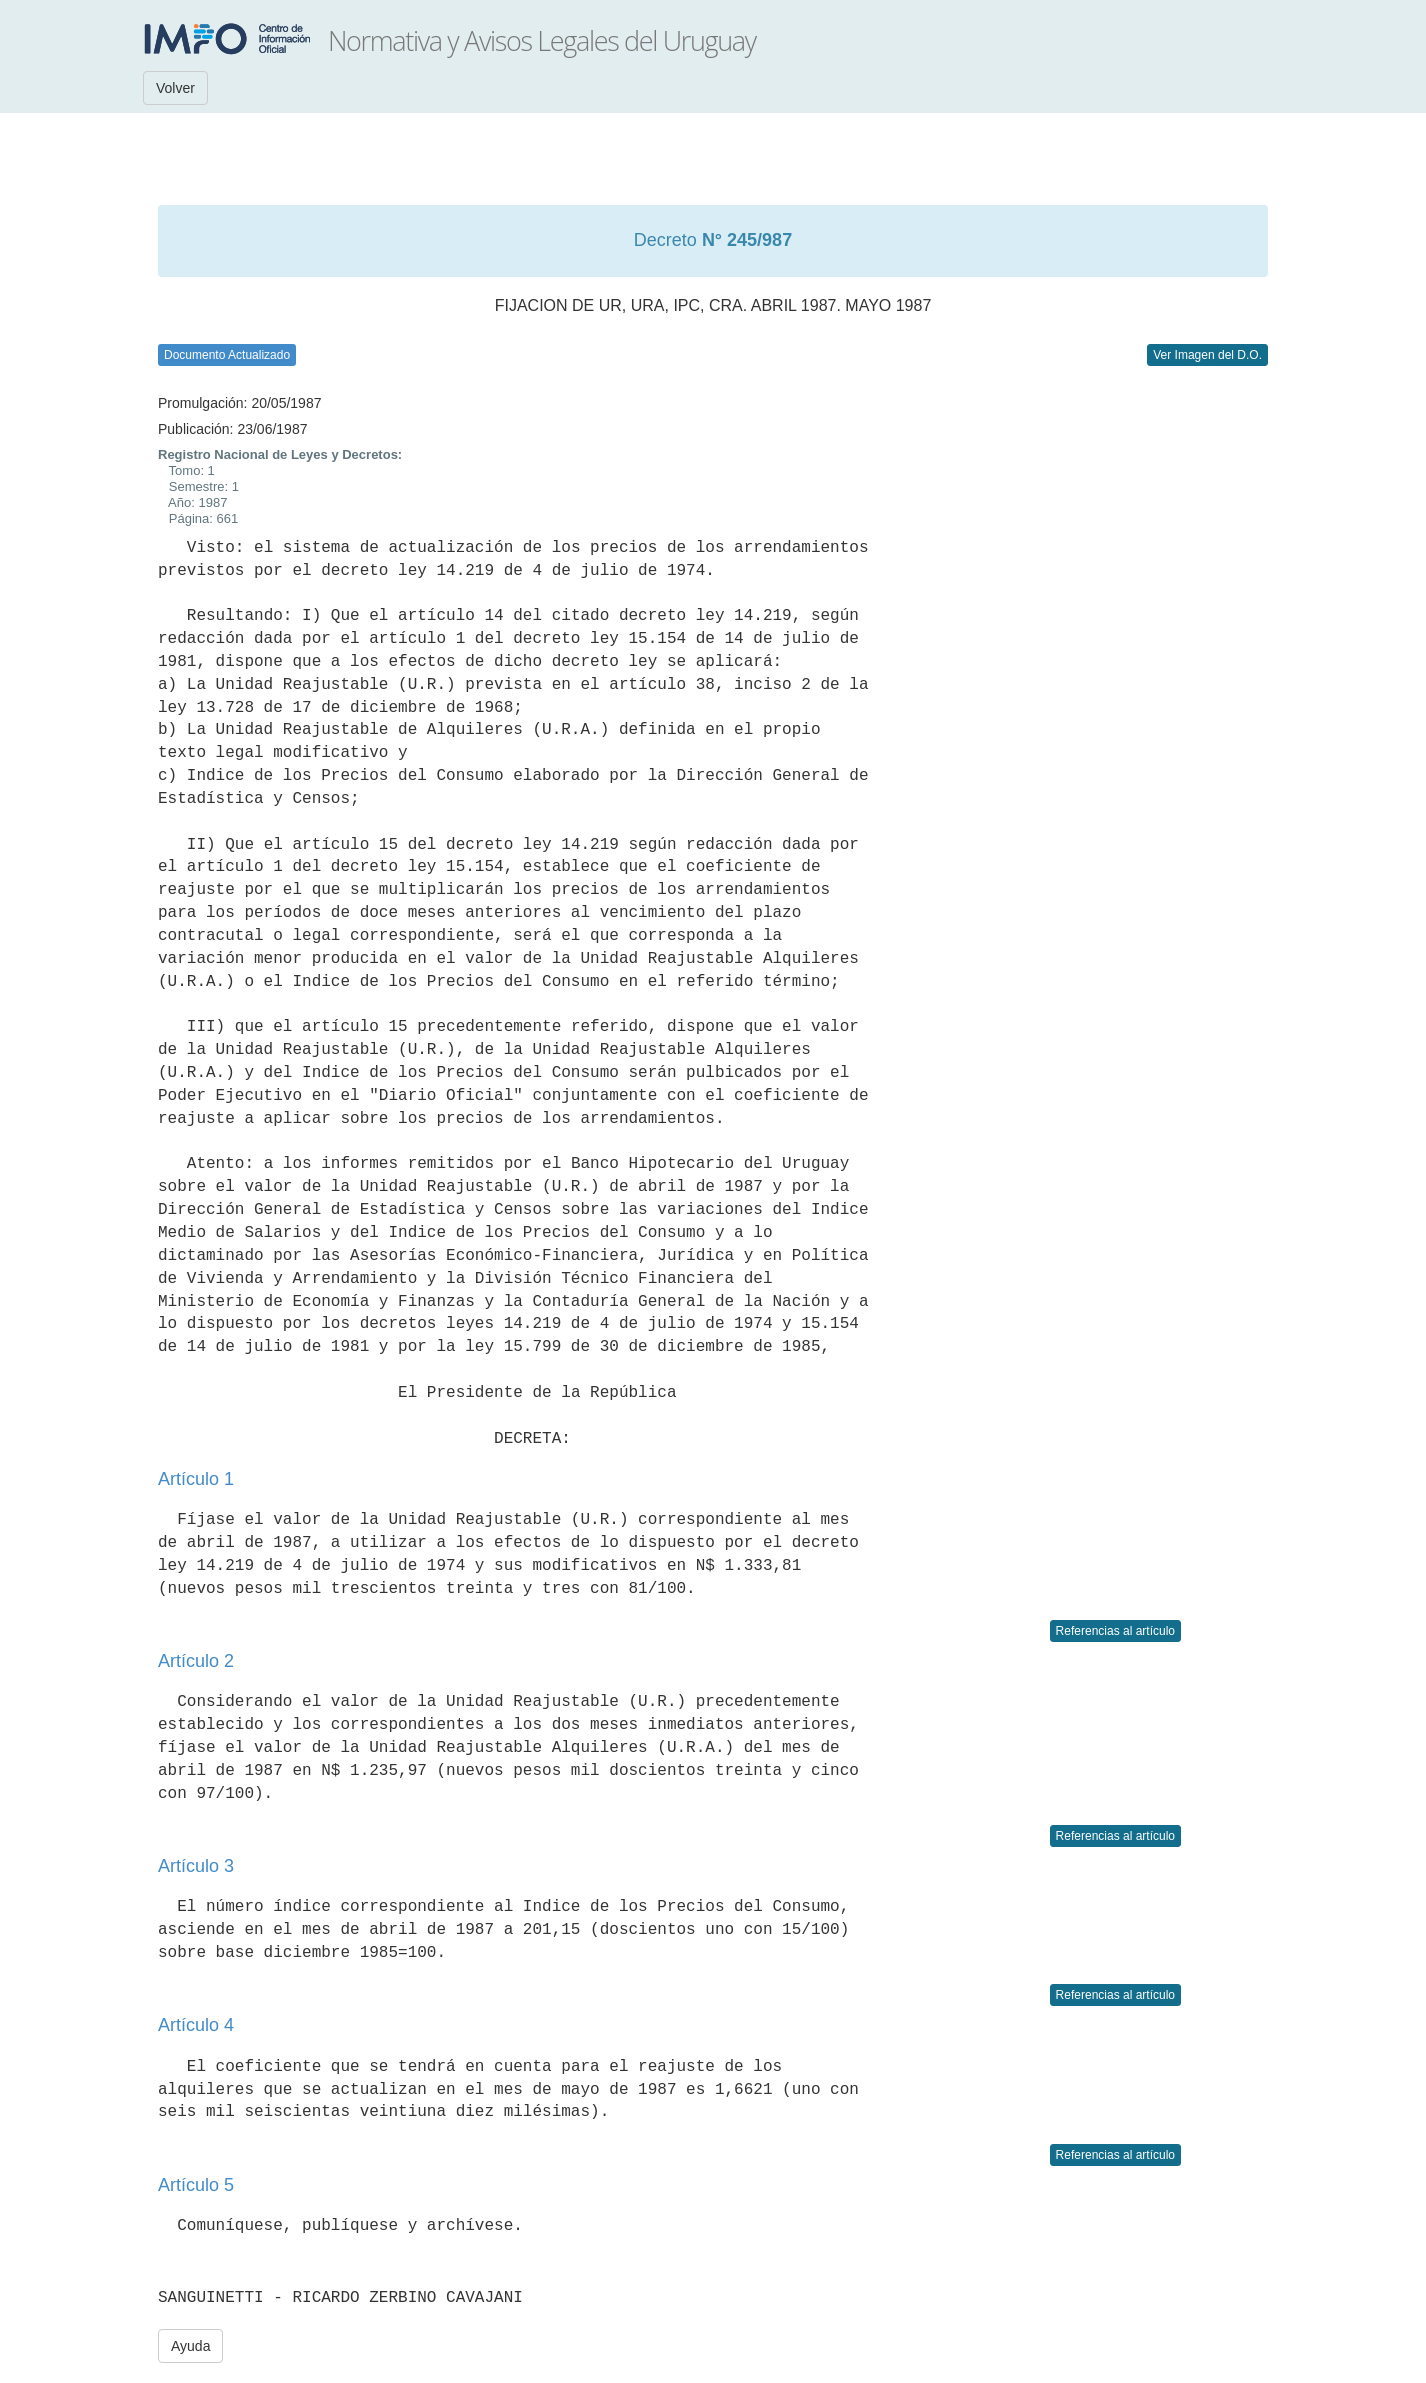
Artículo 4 (196, 2025)
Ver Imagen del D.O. (1207, 355)
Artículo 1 (196, 1479)
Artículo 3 (196, 1866)
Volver (175, 88)
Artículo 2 (196, 1661)
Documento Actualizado (227, 355)
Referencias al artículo (1115, 1631)
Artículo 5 (196, 2185)
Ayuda (190, 2346)
